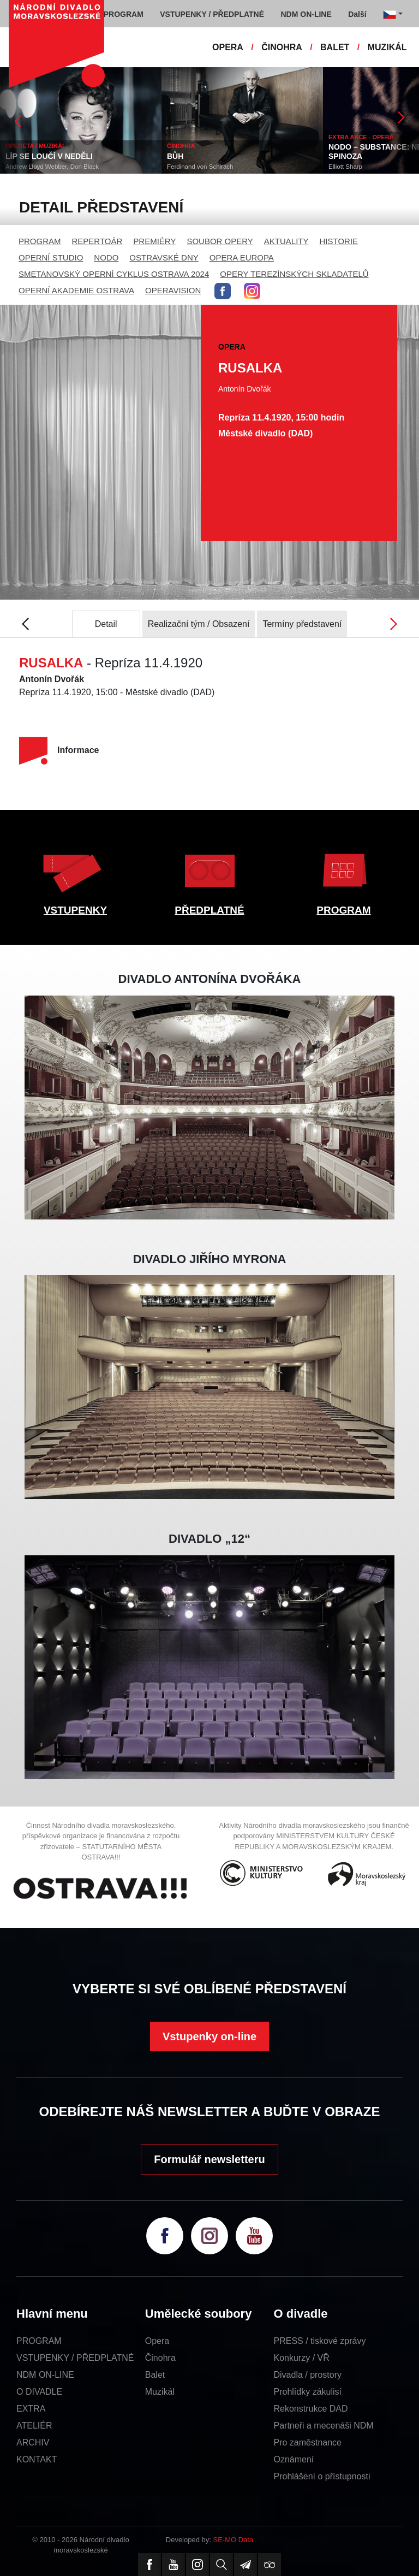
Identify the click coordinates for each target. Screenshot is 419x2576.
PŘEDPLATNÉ (209, 910)
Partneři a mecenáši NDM (324, 2425)
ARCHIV (32, 2442)
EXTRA (30, 2408)
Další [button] (357, 14)
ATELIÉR (34, 2425)
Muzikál (160, 2391)
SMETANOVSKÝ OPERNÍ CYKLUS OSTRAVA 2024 (114, 274)
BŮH (175, 156)
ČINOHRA (281, 47)
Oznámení (294, 2459)
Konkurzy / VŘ (302, 2357)
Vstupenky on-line (209, 2036)
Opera (157, 2341)
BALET (334, 47)
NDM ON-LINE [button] (305, 14)
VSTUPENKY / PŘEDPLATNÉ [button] (212, 14)
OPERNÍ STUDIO (51, 257)
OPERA (227, 47)
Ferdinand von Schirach (200, 166)
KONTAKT (36, 2459)
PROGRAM (40, 241)
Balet (155, 2374)
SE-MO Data (233, 2540)
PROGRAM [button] (123, 14)
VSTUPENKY (75, 910)
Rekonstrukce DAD (311, 2408)
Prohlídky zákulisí (308, 2391)
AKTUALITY (286, 241)
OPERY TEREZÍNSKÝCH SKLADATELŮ (294, 274)
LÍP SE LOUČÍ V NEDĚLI (49, 156)
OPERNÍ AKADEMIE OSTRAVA (76, 290)
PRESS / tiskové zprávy (320, 2341)
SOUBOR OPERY (220, 241)
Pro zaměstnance (308, 2442)
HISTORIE (339, 241)
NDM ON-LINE (45, 2374)
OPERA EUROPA (242, 257)
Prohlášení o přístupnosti (322, 2476)
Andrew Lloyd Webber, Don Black (52, 166)
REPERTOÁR (97, 241)
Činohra (160, 2357)
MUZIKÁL (387, 47)
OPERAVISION (173, 290)
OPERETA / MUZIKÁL (35, 146)
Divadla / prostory (308, 2374)
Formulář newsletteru (209, 2159)
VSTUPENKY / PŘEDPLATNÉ (75, 2357)
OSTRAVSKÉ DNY (163, 257)
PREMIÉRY (154, 241)
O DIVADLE (39, 2391)
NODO (106, 257)
